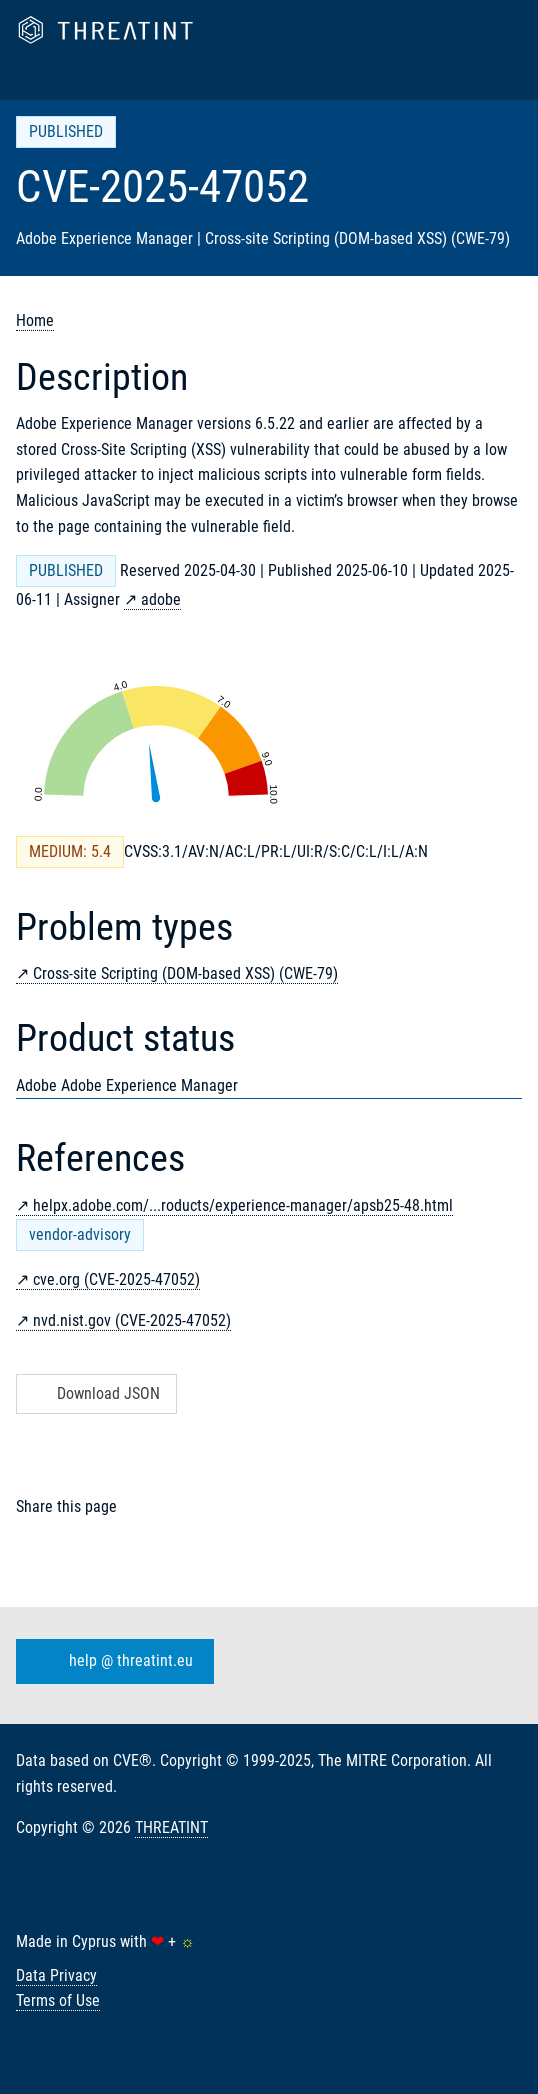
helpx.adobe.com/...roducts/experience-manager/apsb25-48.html (243, 1205)
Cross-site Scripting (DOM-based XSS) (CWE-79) (185, 973)
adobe (161, 599)
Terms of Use (58, 2000)
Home (35, 320)
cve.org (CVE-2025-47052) (116, 1279)
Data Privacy (56, 1975)
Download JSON (94, 1393)
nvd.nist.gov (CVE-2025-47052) (132, 1320)
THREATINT (171, 1827)
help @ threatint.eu (111, 1662)
